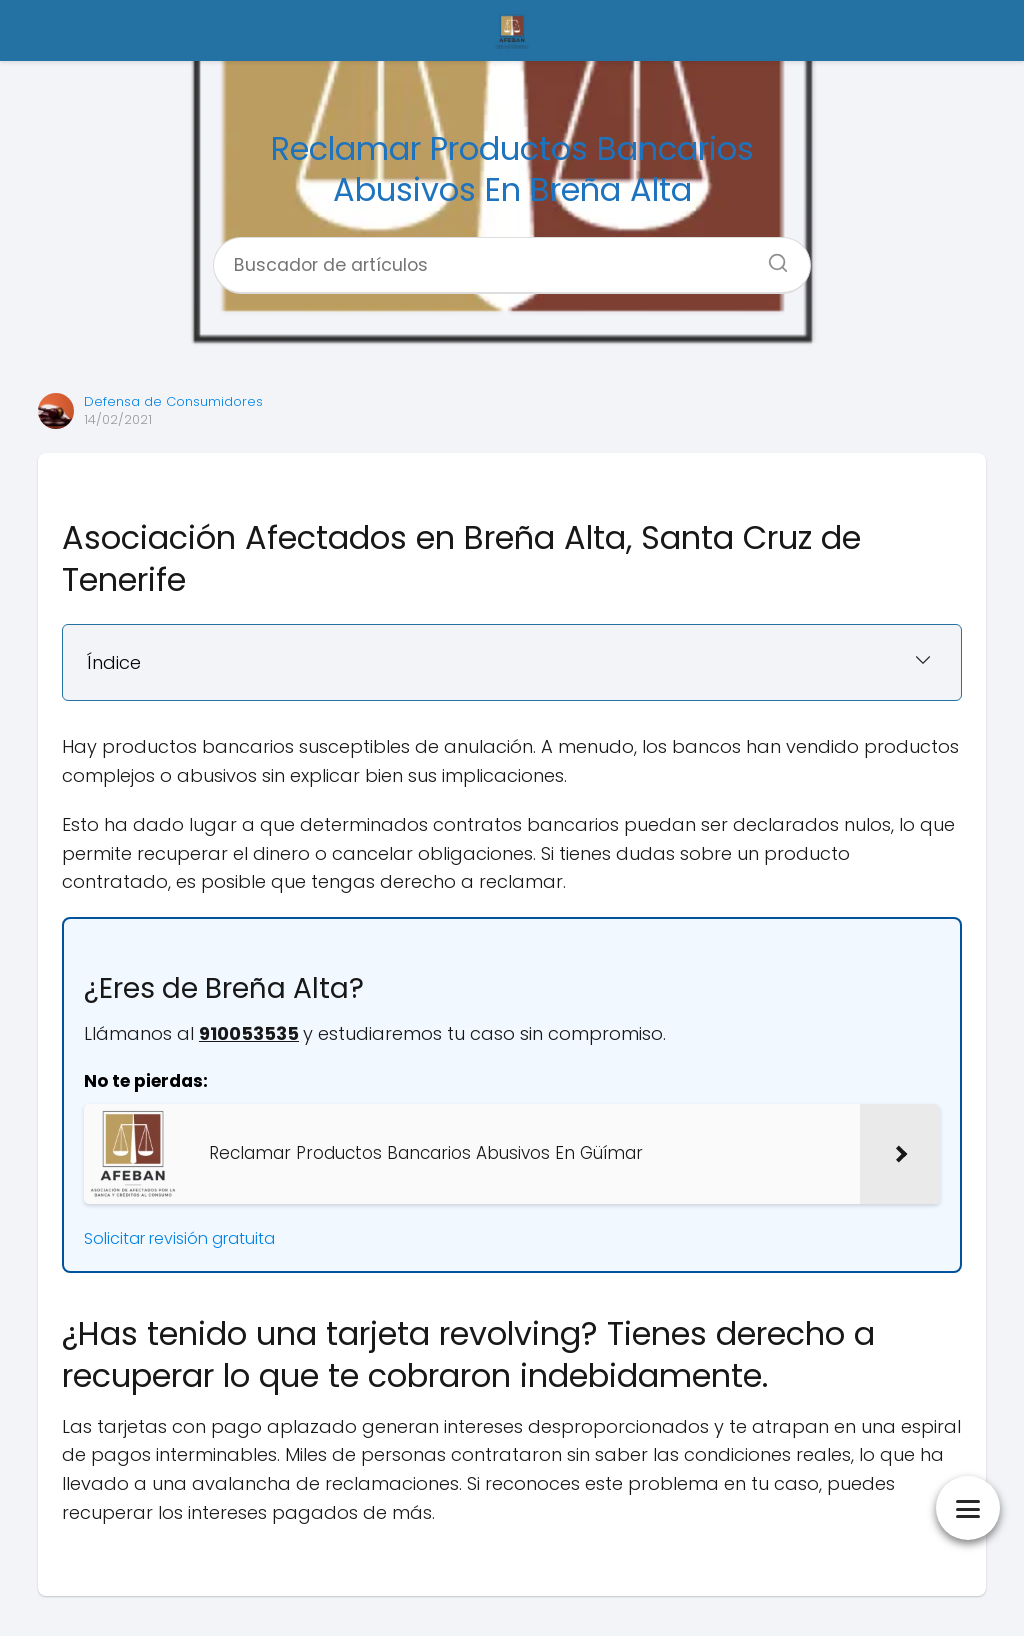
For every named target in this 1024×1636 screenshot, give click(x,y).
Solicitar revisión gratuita (179, 1238)
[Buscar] (771, 257)
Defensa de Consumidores (173, 401)
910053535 (249, 1033)
